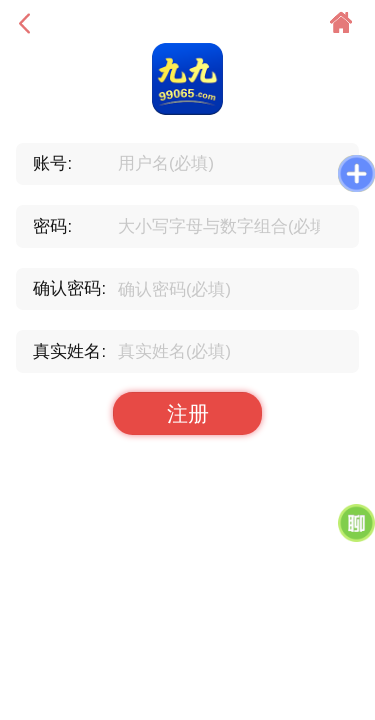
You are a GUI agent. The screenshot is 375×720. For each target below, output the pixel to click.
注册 (188, 413)
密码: (52, 226)
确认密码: (69, 288)
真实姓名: (69, 351)
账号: (52, 163)
